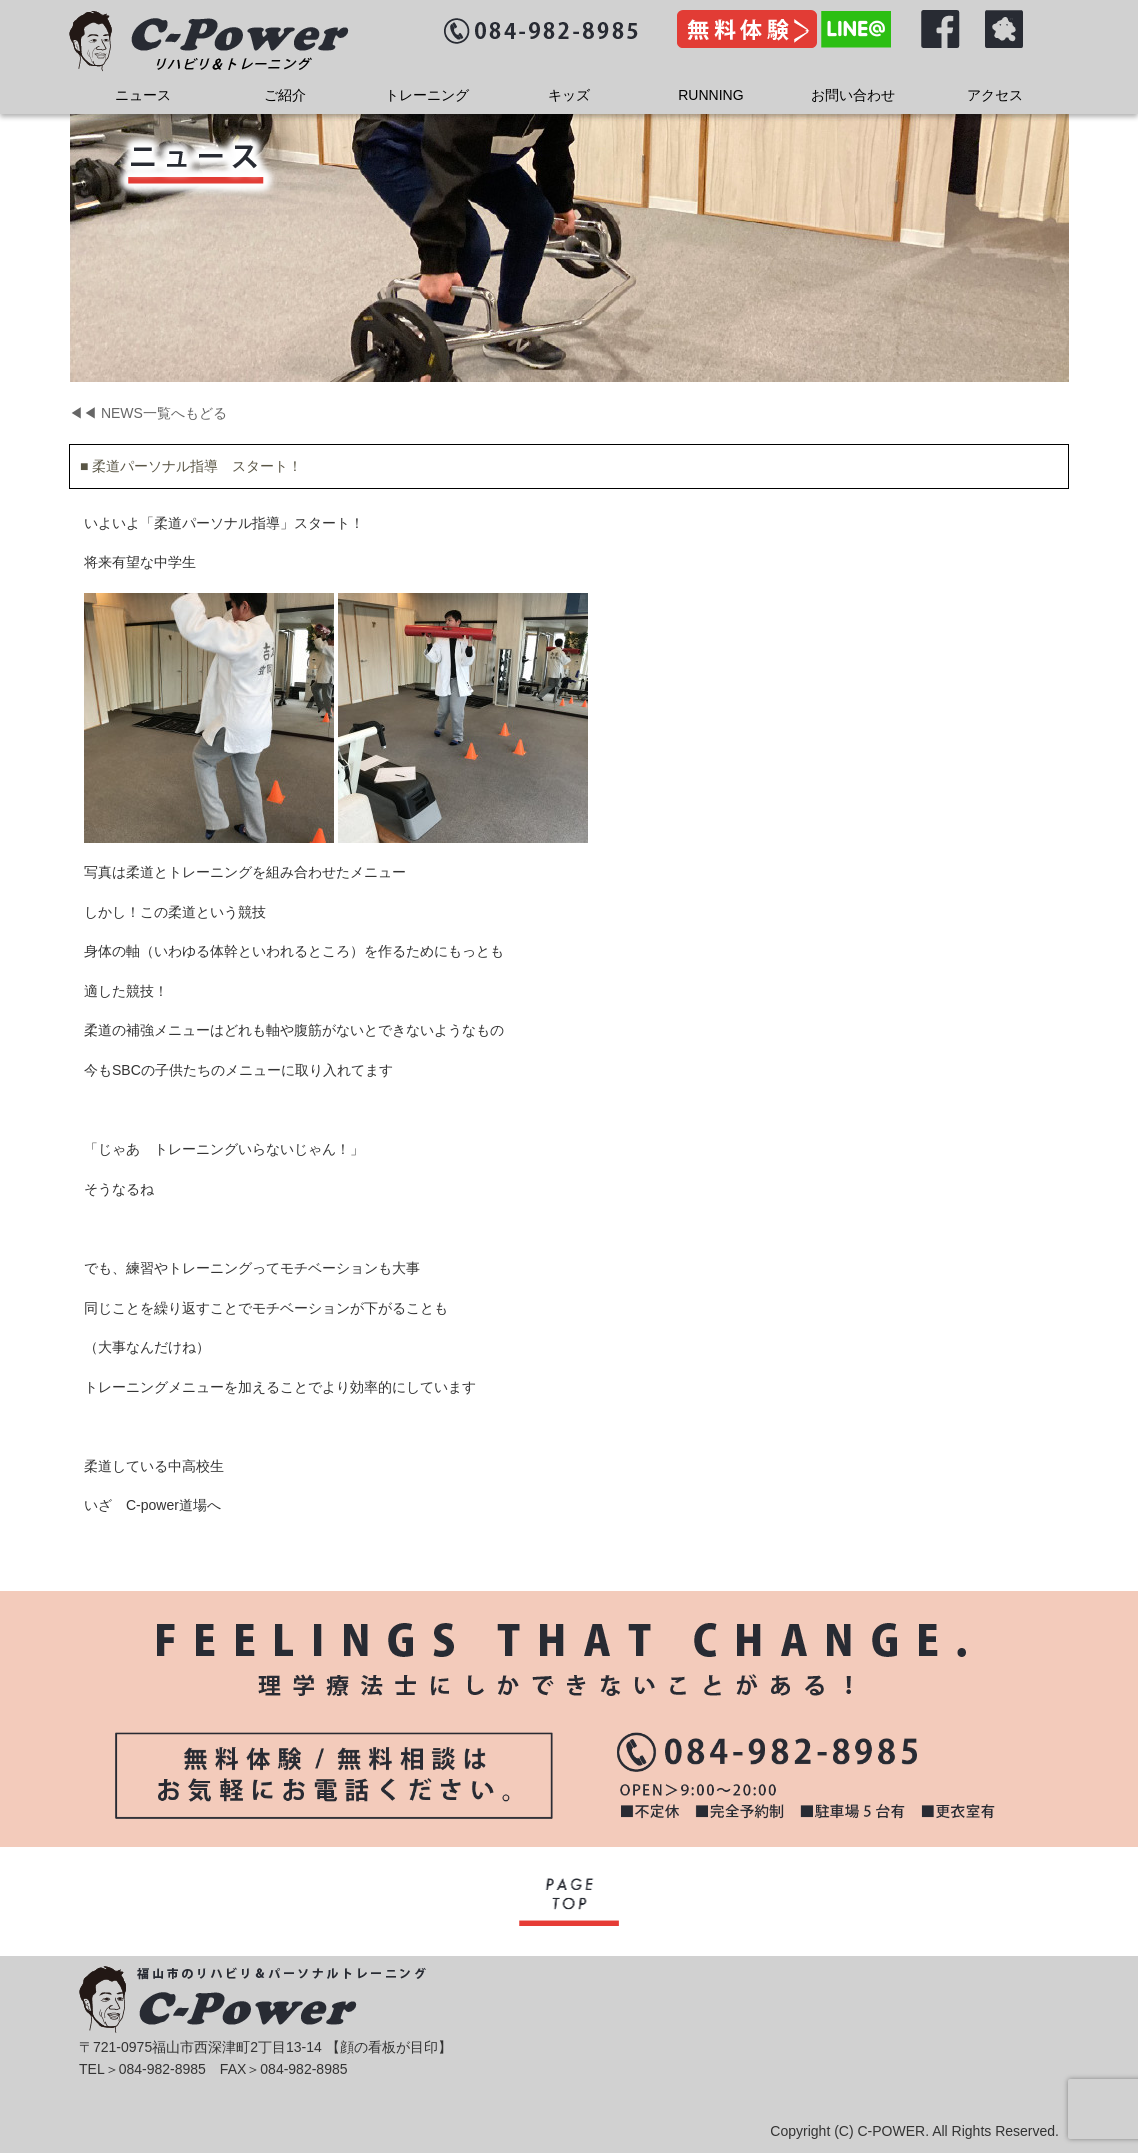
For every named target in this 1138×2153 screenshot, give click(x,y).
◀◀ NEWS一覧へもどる (148, 413)
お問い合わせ (853, 95)
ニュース (143, 95)
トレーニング (427, 95)
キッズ (569, 95)
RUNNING (710, 95)
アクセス (995, 95)
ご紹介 (285, 95)
